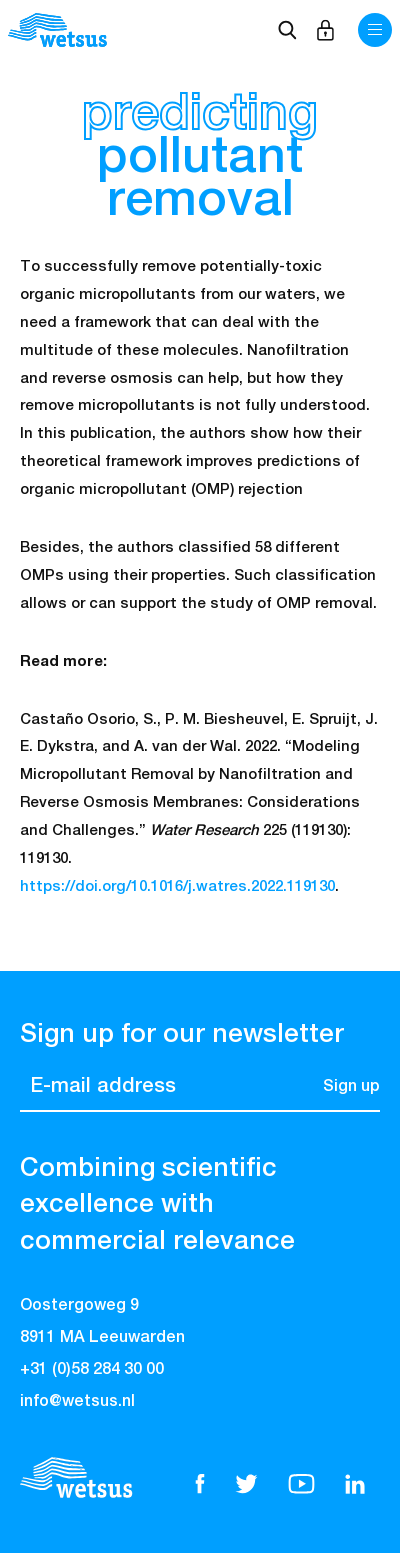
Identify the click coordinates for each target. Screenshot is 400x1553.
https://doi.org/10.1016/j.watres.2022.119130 (177, 886)
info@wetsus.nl (77, 1402)
